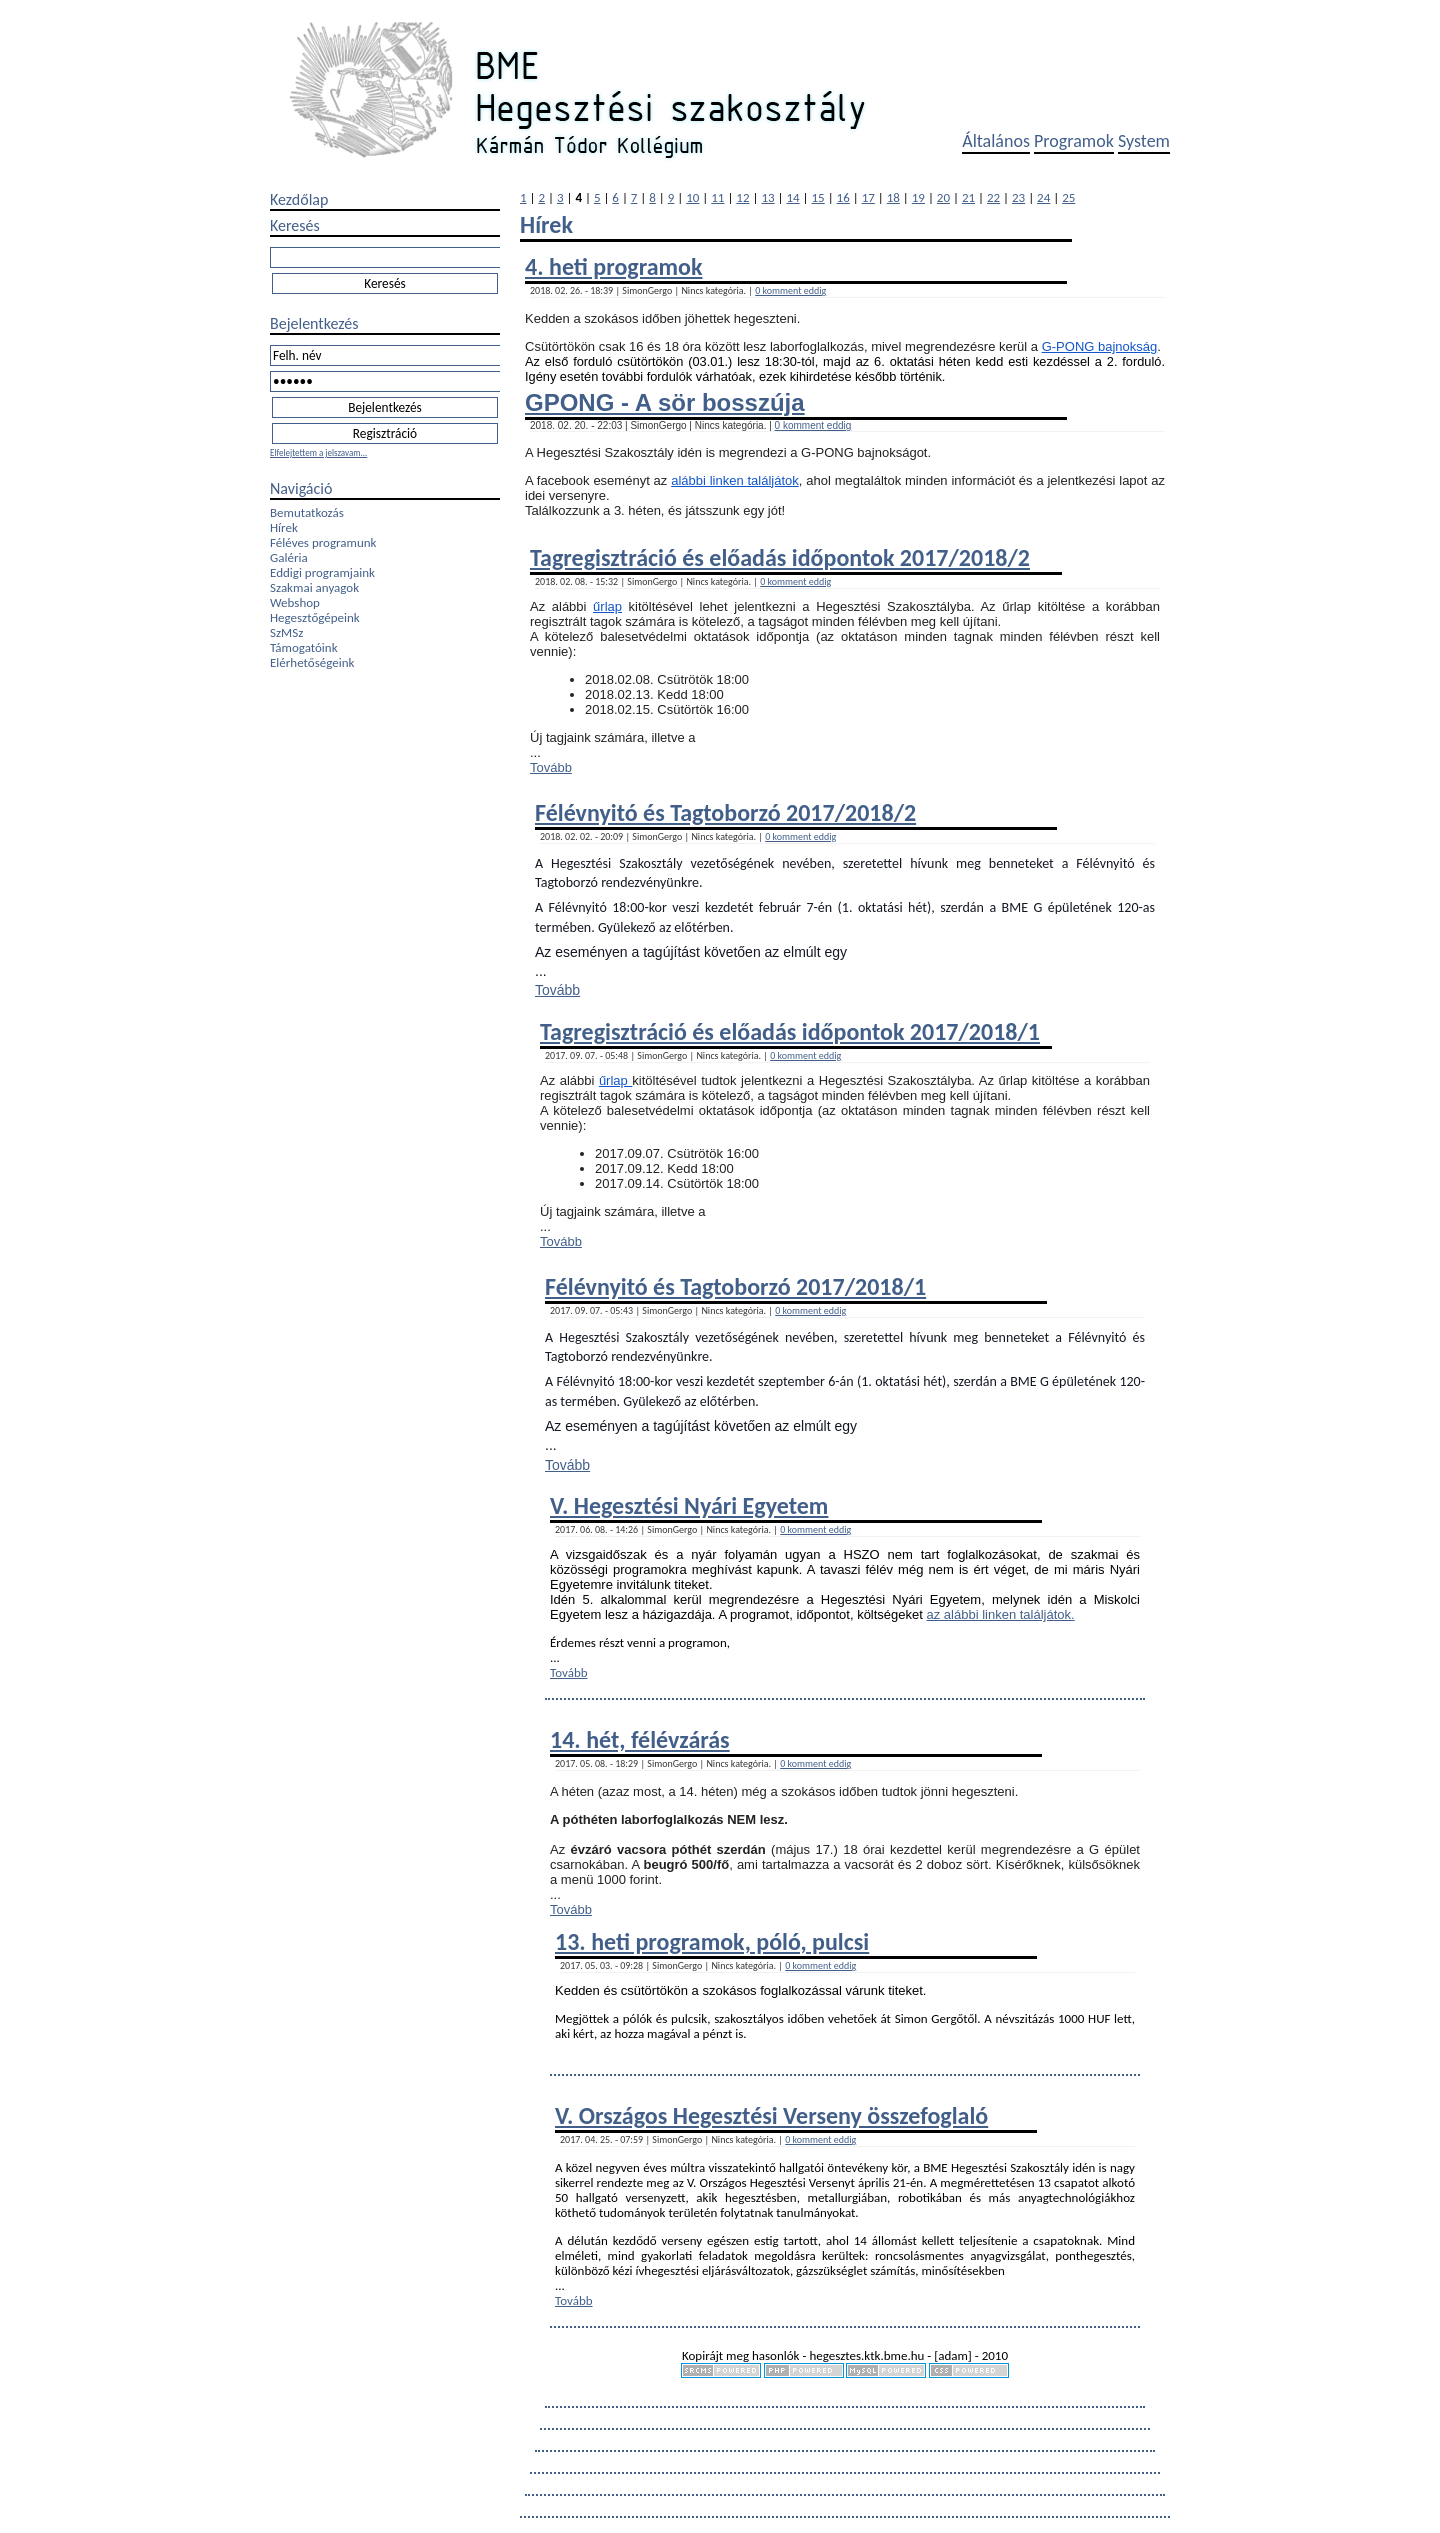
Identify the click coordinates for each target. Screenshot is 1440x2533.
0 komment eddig (790, 290)
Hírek (284, 527)
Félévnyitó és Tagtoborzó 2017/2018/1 (735, 1286)
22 (993, 197)
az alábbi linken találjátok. (1001, 1614)
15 (818, 197)
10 (692, 197)
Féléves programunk (323, 542)
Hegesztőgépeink (315, 617)
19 (918, 197)
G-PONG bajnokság (1100, 346)
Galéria (289, 557)
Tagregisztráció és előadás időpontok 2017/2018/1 (790, 1031)
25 (1068, 197)
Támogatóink (304, 647)
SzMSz (286, 632)
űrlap (607, 606)
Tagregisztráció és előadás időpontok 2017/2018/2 (780, 557)
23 (1018, 197)
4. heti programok (613, 266)
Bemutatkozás (307, 512)
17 (868, 197)
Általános (996, 141)
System (1144, 141)
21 (968, 197)
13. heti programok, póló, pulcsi (712, 1941)
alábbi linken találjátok (735, 480)
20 (943, 197)
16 (843, 197)
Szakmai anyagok (314, 587)
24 (1043, 197)
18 (893, 197)
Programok (1074, 141)
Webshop (295, 602)
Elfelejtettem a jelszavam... (318, 452)
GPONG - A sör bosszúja (665, 402)
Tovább (551, 767)
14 (792, 197)
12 (742, 197)
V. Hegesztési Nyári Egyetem (689, 1505)
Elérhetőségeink (312, 662)
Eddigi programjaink (322, 572)
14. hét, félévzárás (640, 1739)
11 (717, 197)
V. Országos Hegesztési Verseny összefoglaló (771, 2115)
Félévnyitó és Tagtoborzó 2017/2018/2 (725, 812)
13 (767, 197)
